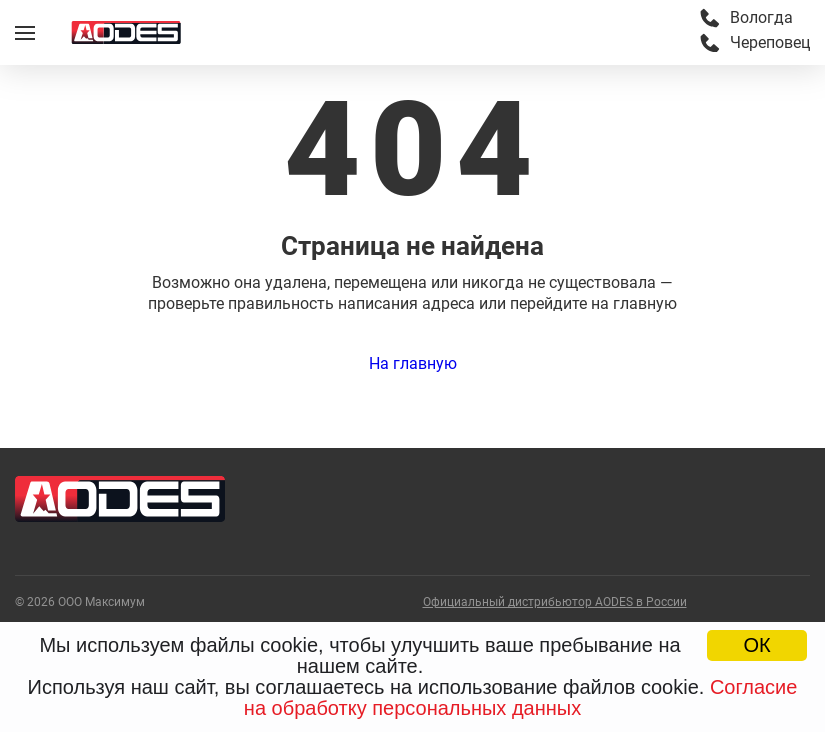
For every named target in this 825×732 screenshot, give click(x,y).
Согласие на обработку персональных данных (521, 697)
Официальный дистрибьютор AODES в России (555, 602)
